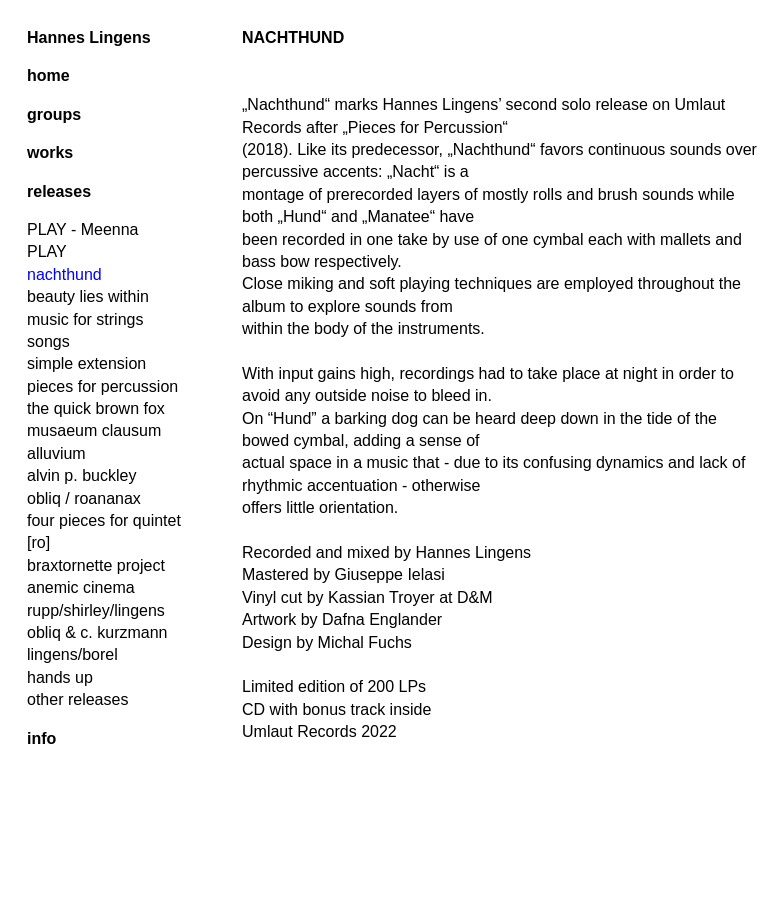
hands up (60, 677)
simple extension (86, 363)
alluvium (56, 453)
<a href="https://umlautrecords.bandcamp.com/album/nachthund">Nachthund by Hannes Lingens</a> (500, 826)
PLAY (47, 251)
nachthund (64, 274)
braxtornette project (96, 565)
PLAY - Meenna (82, 229)
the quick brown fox (96, 408)
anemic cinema (81, 587)
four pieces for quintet (104, 520)
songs (48, 341)
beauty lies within (88, 296)
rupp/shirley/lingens (96, 610)
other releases (77, 699)
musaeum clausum (94, 430)
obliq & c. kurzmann (97, 632)
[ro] (38, 542)
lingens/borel (72, 654)
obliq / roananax (84, 498)
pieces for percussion (102, 386)
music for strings (85, 319)
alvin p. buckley (81, 475)
